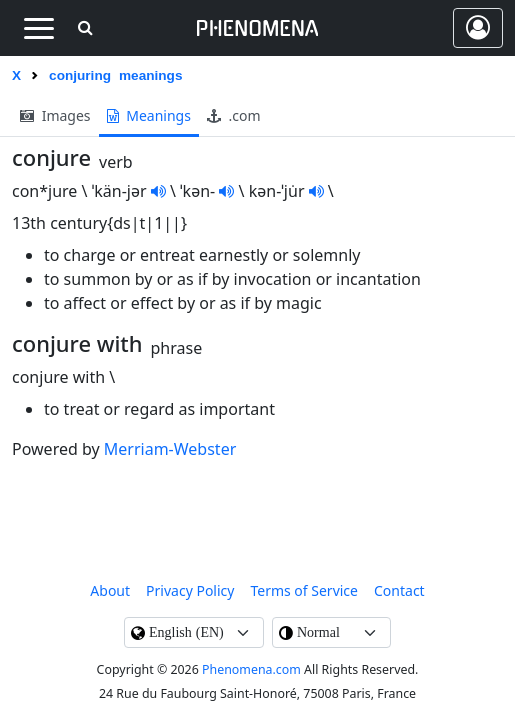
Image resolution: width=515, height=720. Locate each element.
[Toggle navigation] (38, 28)
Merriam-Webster (170, 449)
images (55, 115)
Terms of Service (304, 590)
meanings (149, 115)
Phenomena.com (251, 669)
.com (234, 115)
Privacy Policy (190, 590)
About (110, 590)
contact (399, 590)
